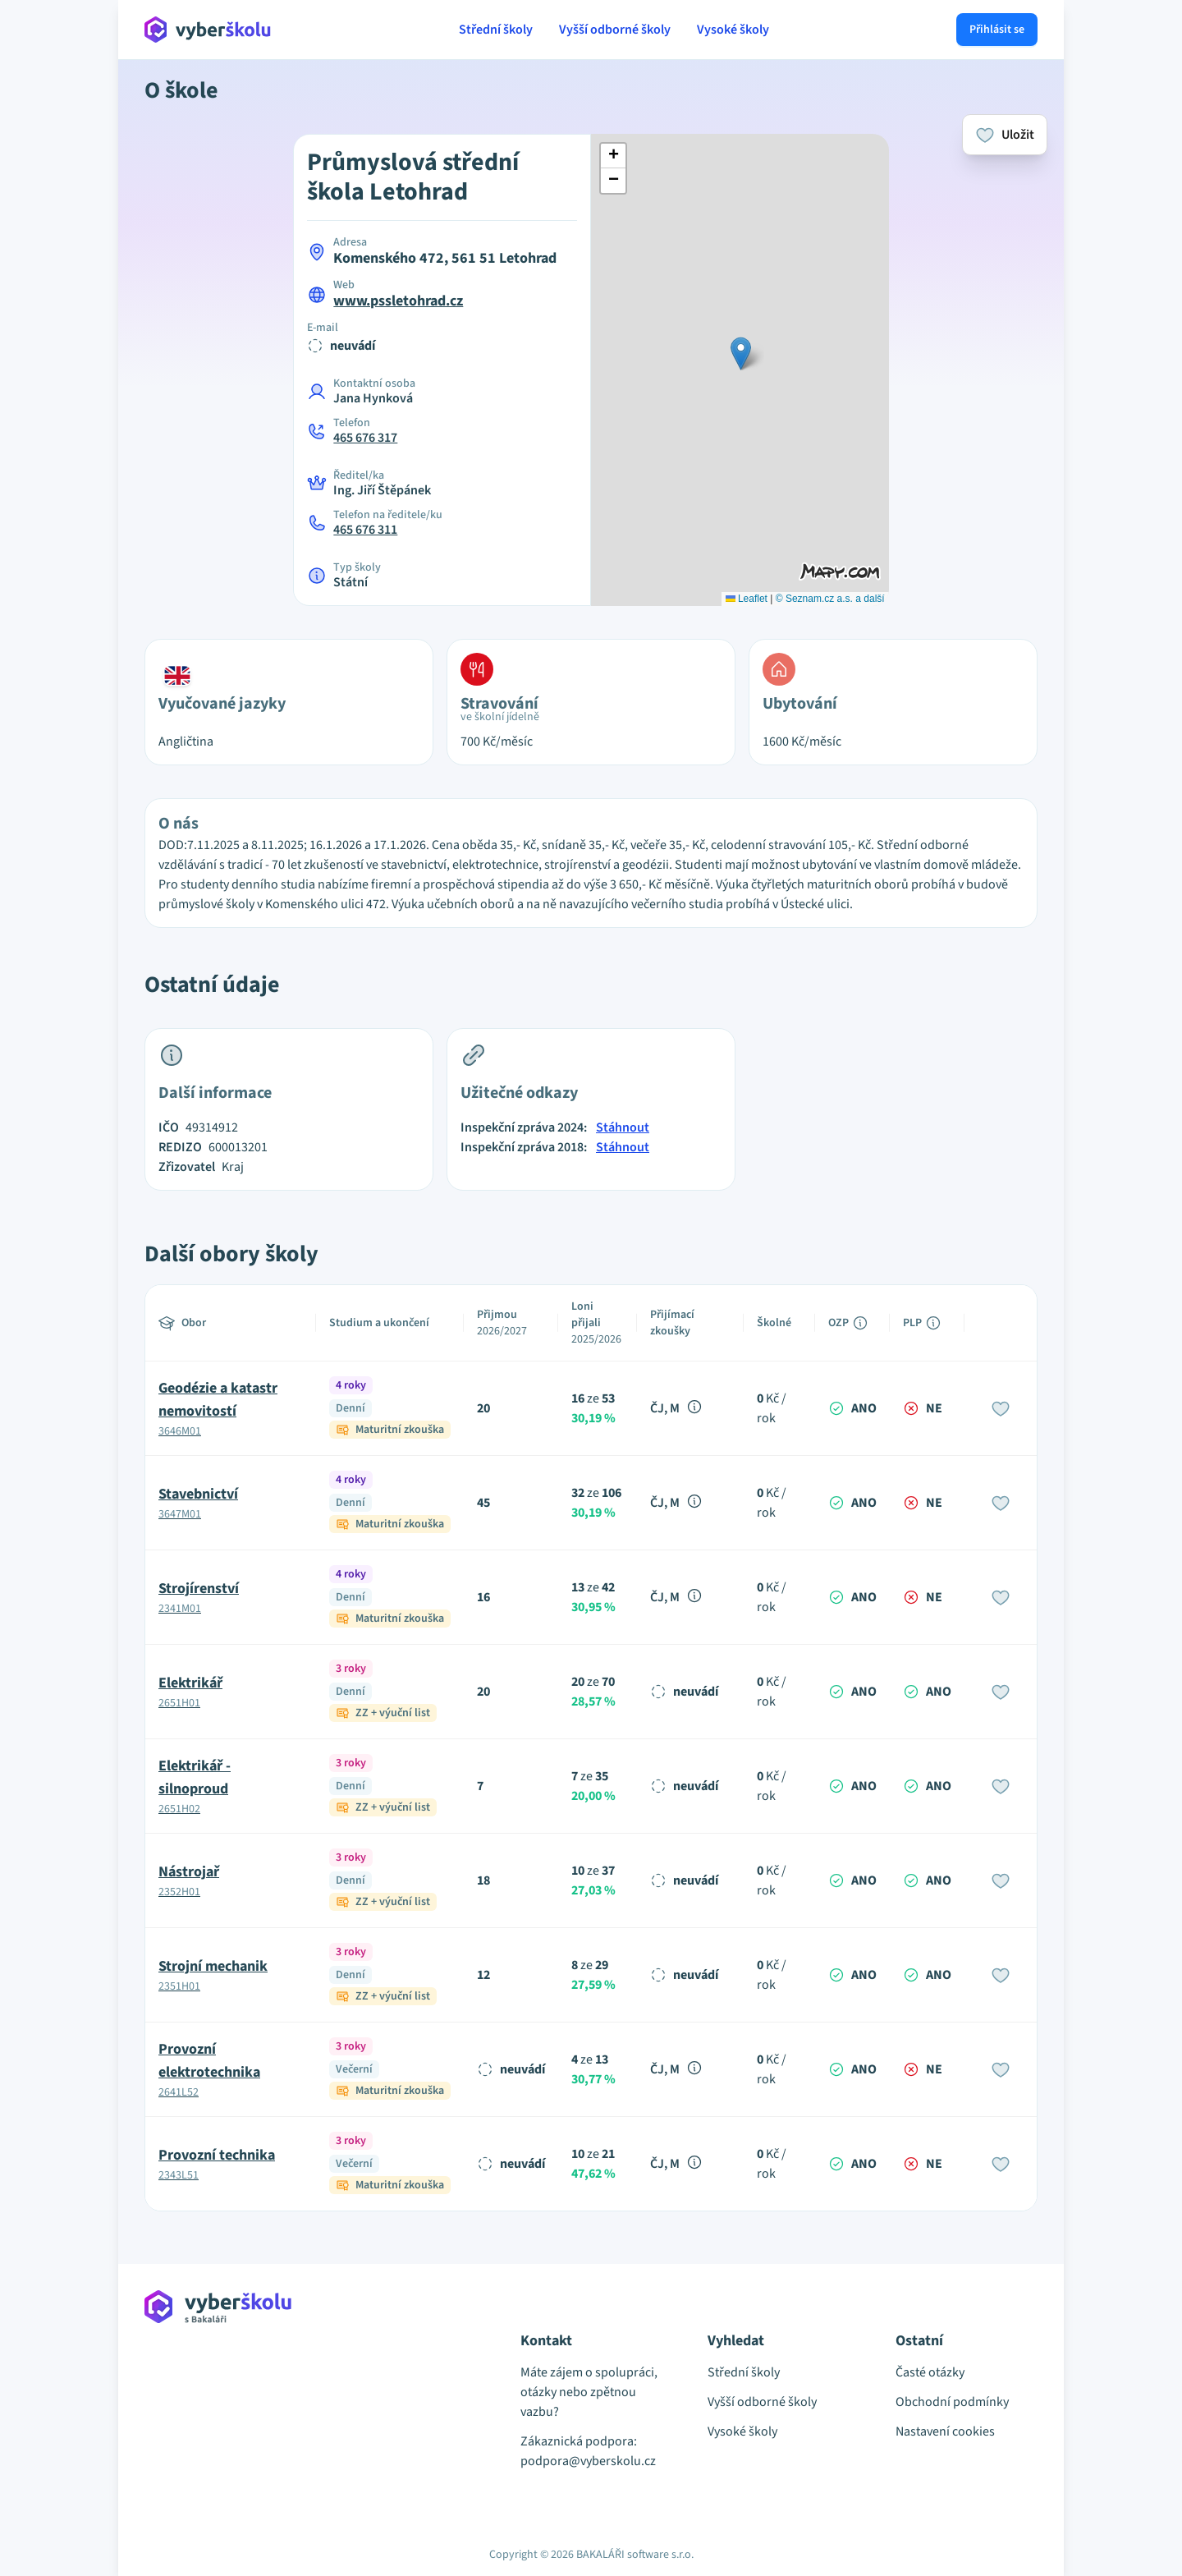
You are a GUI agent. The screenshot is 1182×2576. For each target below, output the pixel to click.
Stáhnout (622, 1127)
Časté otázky (930, 2372)
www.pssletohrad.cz (398, 301)
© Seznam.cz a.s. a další (830, 598)
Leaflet (746, 598)
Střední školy (496, 30)
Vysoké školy (733, 30)
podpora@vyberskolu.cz (588, 2461)
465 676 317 (365, 438)
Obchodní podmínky (952, 2402)
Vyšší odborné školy (615, 30)
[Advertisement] (69, 345)
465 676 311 (365, 530)
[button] (741, 353)
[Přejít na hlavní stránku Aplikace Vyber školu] (208, 29)
